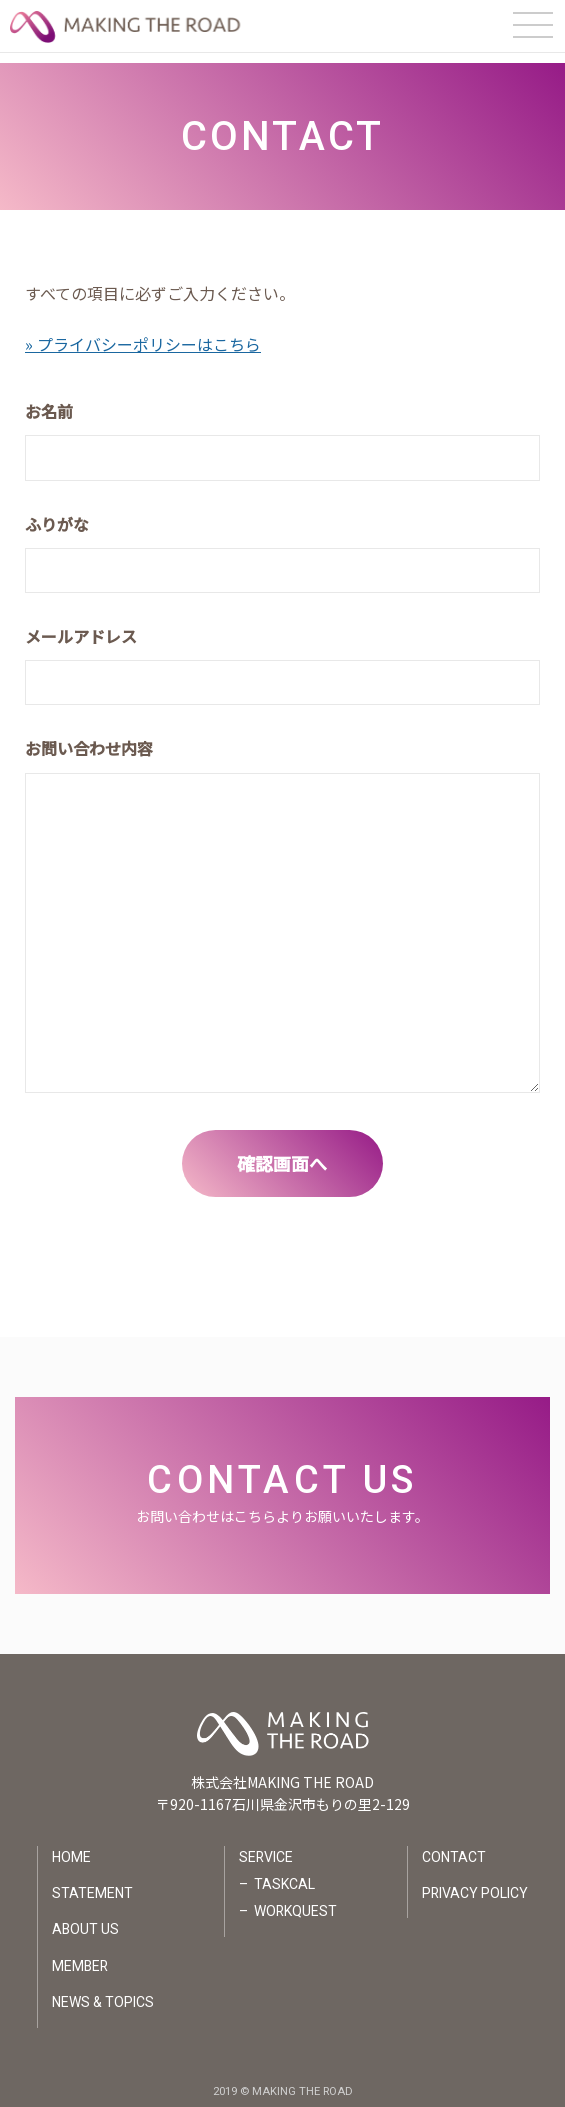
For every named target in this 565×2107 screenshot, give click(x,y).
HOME (70, 1847)
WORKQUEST (295, 1902)
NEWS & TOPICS (102, 1993)
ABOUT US (85, 1920)
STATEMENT (91, 1884)
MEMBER (80, 1957)
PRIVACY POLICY (475, 1884)
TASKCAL (283, 1875)
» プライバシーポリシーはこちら (143, 334)
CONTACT (454, 1847)
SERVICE (265, 1847)
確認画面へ (283, 1153)
